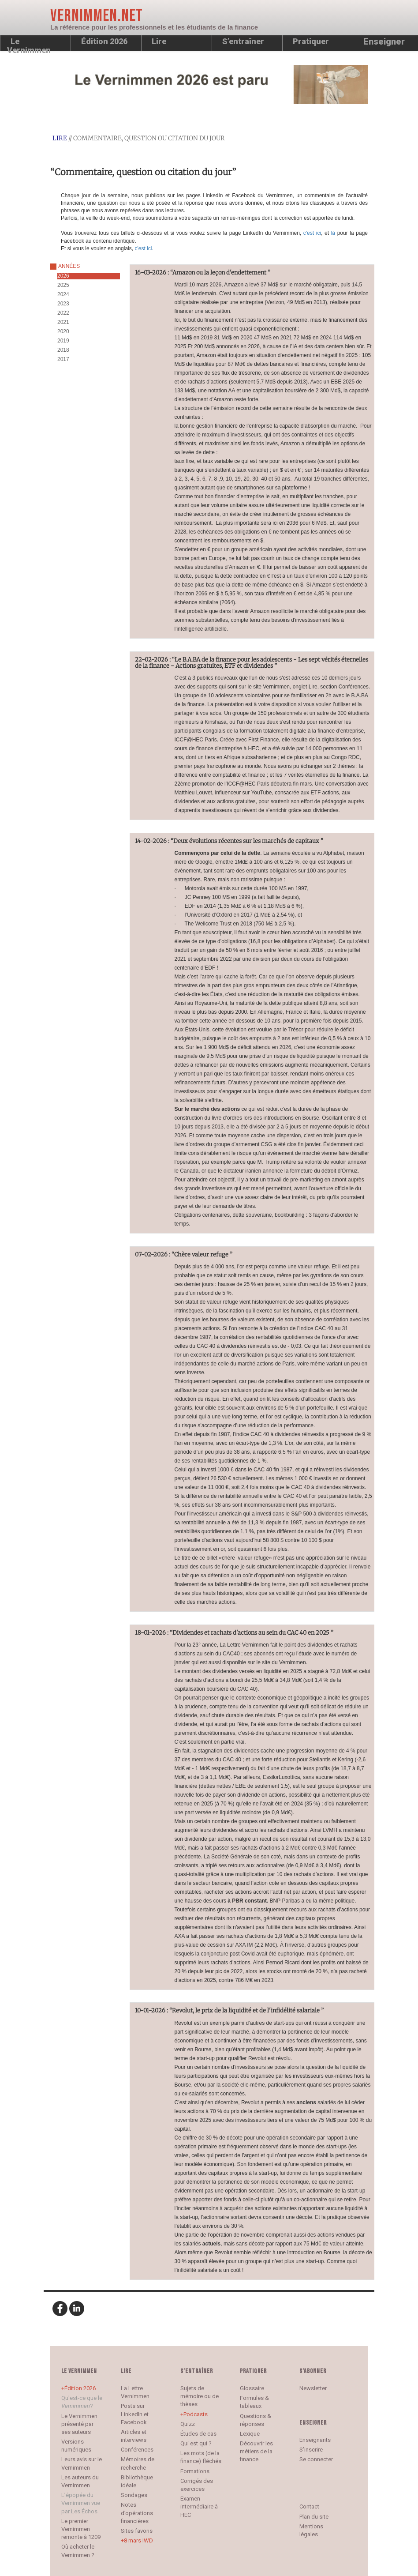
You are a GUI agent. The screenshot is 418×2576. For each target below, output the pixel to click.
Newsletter (313, 2388)
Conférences (137, 2449)
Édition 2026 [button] (104, 41)
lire (59, 138)
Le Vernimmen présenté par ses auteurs (79, 2424)
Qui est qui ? (196, 2443)
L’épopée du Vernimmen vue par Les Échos (80, 2503)
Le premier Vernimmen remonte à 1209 (81, 2529)
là (334, 233)
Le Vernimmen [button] (29, 44)
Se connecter (316, 2459)
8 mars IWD (138, 2540)
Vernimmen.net (96, 16)
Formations (194, 2471)
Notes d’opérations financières (137, 2512)
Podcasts (195, 2414)
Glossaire (252, 2388)
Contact (309, 2506)
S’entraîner (243, 41)
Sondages (134, 2495)
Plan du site (313, 2516)
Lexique (250, 2433)
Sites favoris (137, 2530)
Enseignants (315, 2440)
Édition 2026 (80, 2388)
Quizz (187, 2424)
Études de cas (198, 2433)
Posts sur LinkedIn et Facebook (135, 2414)
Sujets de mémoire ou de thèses (199, 2396)
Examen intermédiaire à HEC (199, 2506)
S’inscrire (311, 2449)
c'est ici (312, 233)
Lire (159, 41)
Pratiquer (311, 41)
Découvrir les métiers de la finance (256, 2451)
